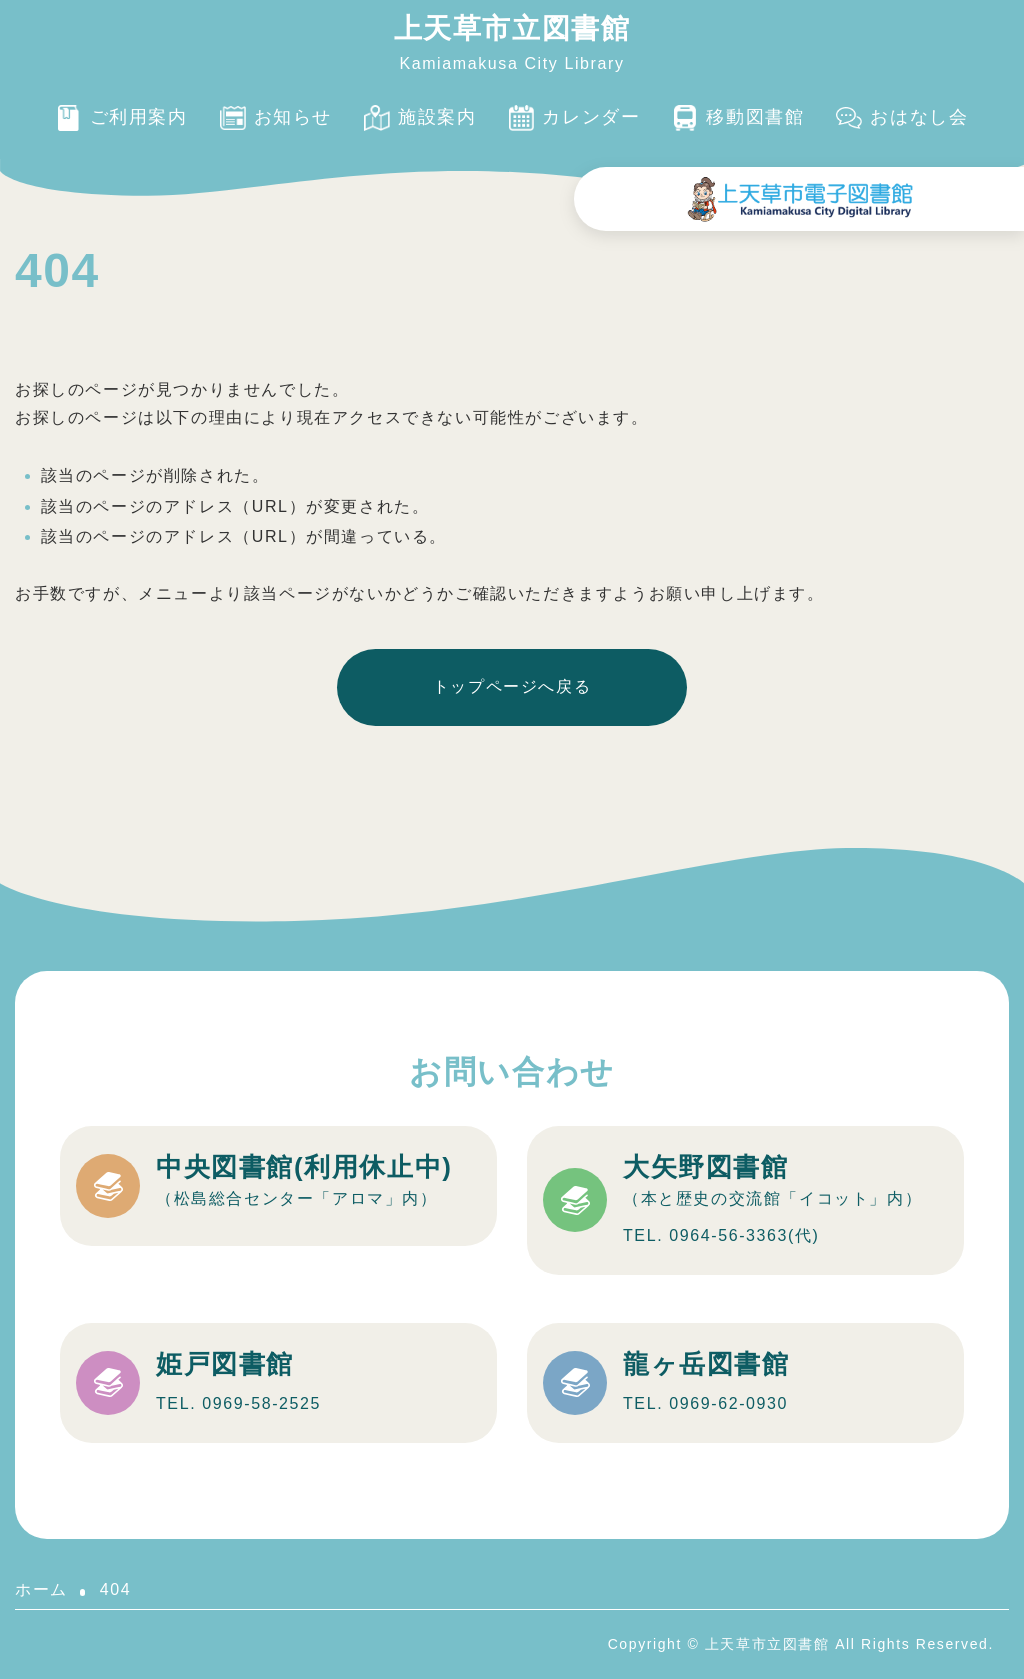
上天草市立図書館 (512, 28)
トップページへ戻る (512, 686)
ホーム (41, 1589)
